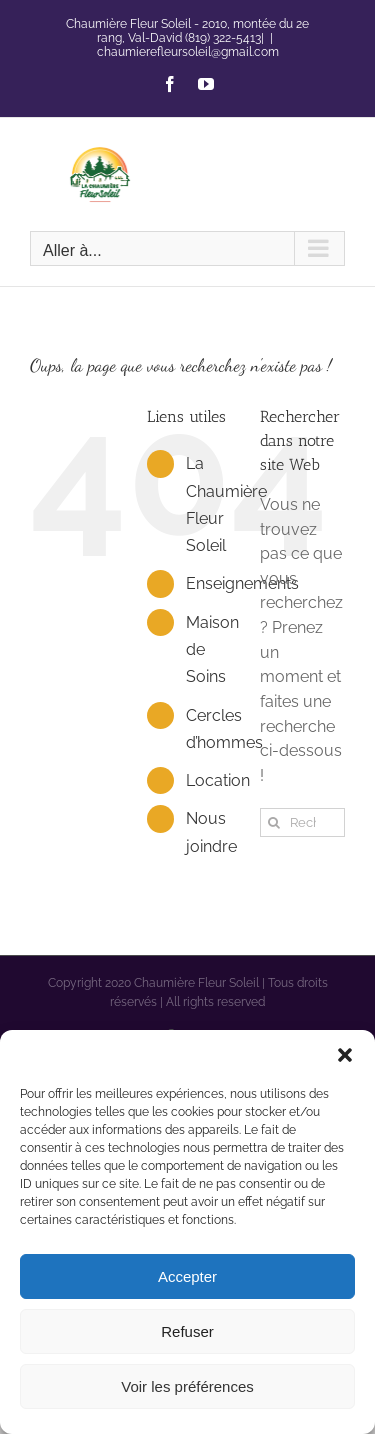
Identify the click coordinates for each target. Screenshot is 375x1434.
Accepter (187, 1276)
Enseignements (242, 583)
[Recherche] (274, 822)
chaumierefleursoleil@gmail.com (188, 52)
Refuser (187, 1331)
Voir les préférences (187, 1386)
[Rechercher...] (302, 822)
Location (218, 780)
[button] (345, 1055)
